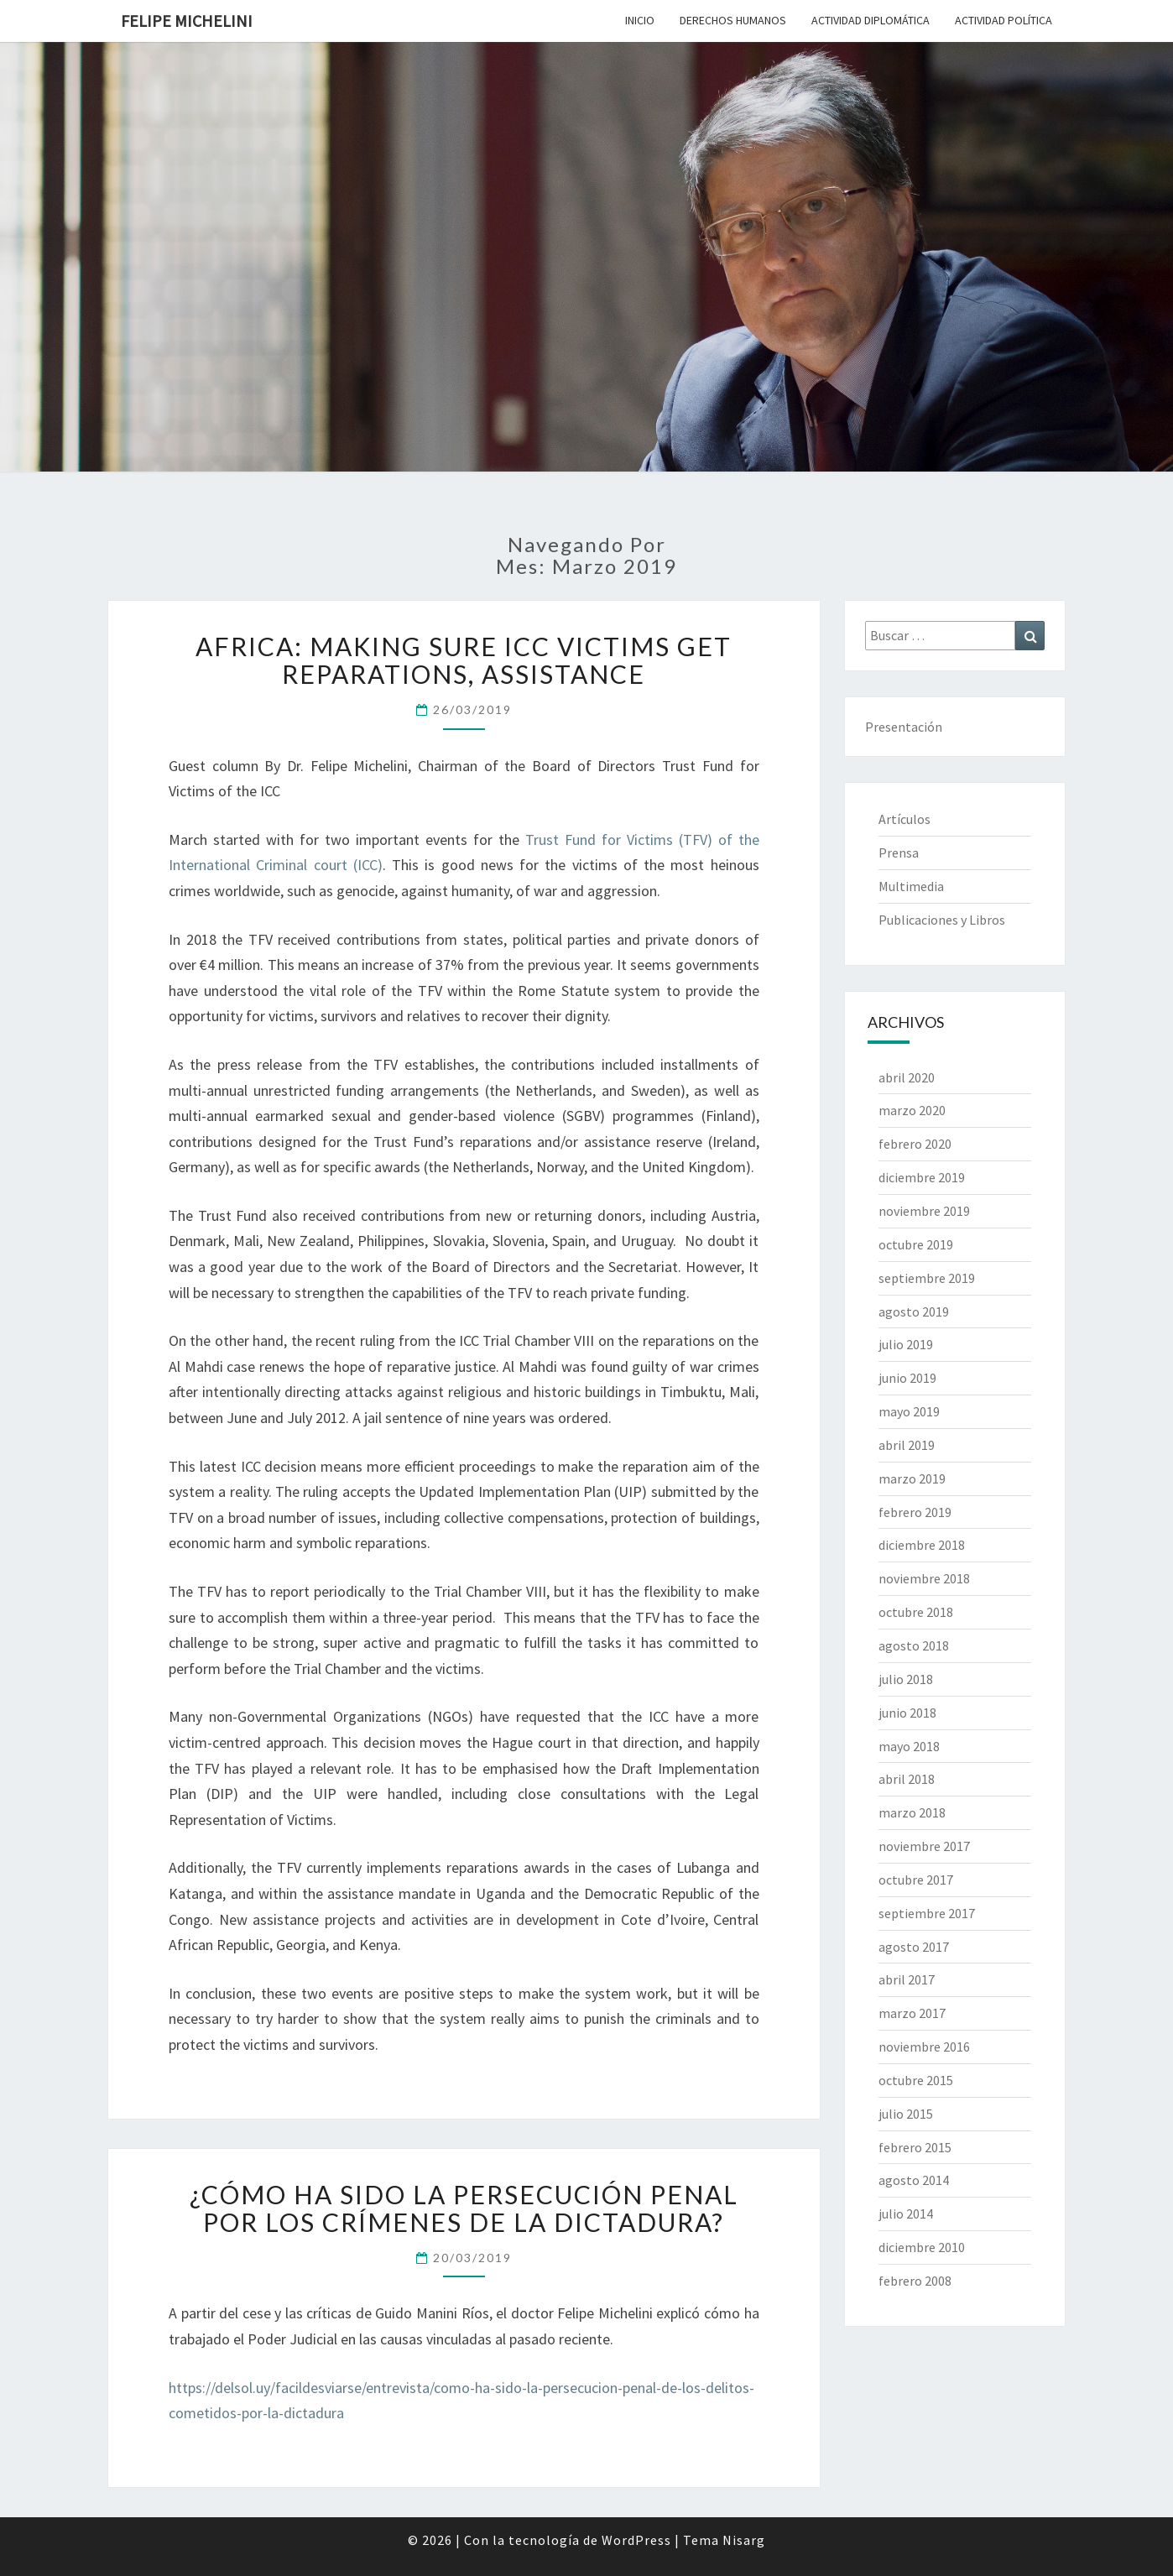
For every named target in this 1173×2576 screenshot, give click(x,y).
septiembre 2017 (926, 1913)
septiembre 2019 (926, 1278)
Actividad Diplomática (870, 20)
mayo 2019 (909, 1411)
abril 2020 (906, 1077)
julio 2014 (905, 2213)
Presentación (903, 726)
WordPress (636, 2540)
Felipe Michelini (187, 20)
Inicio (639, 20)
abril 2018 (906, 1778)
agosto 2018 (913, 1645)
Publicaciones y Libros (941, 919)
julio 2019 (905, 1344)
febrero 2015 (914, 2147)
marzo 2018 (912, 1812)
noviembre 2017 (924, 1846)
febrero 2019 (914, 1512)
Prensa (898, 852)
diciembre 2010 (921, 2247)
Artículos (904, 819)
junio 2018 (907, 1712)
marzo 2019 (912, 1478)
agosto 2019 (913, 1311)
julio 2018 (905, 1679)
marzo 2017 (912, 2013)
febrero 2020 (914, 1143)
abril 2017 (906, 1979)
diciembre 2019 (921, 1177)
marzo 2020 (912, 1110)
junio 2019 (907, 1377)
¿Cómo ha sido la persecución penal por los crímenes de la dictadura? (464, 2208)
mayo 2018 (909, 1746)
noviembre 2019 (924, 1210)
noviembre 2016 (924, 2046)
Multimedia (911, 886)
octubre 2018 (915, 1611)
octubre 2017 (915, 1879)
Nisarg (743, 2540)
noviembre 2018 (924, 1578)
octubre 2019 (915, 1244)
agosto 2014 (913, 2180)
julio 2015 (905, 2113)
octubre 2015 (915, 2080)
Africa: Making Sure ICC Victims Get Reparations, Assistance (464, 660)
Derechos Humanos (733, 20)
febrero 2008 (914, 2280)
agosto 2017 (913, 1946)
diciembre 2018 (921, 1544)
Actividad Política (1003, 20)
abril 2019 (906, 1445)
